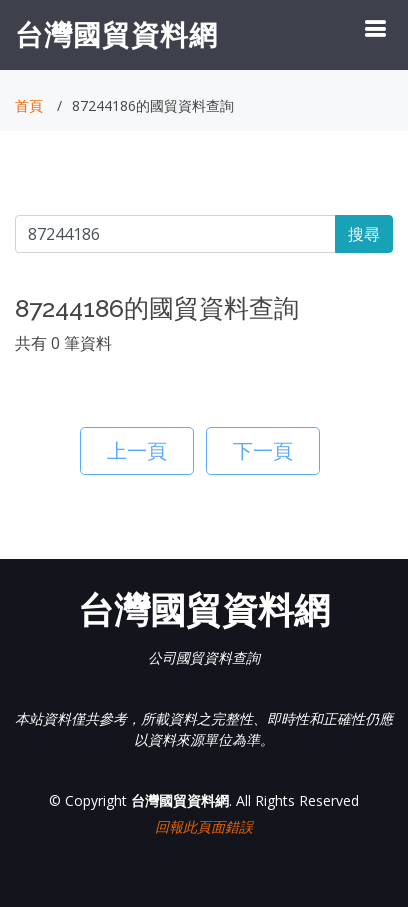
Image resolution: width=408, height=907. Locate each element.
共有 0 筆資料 (63, 343)
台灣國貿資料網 (116, 34)
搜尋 (364, 234)
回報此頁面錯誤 (204, 826)
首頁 (29, 105)
